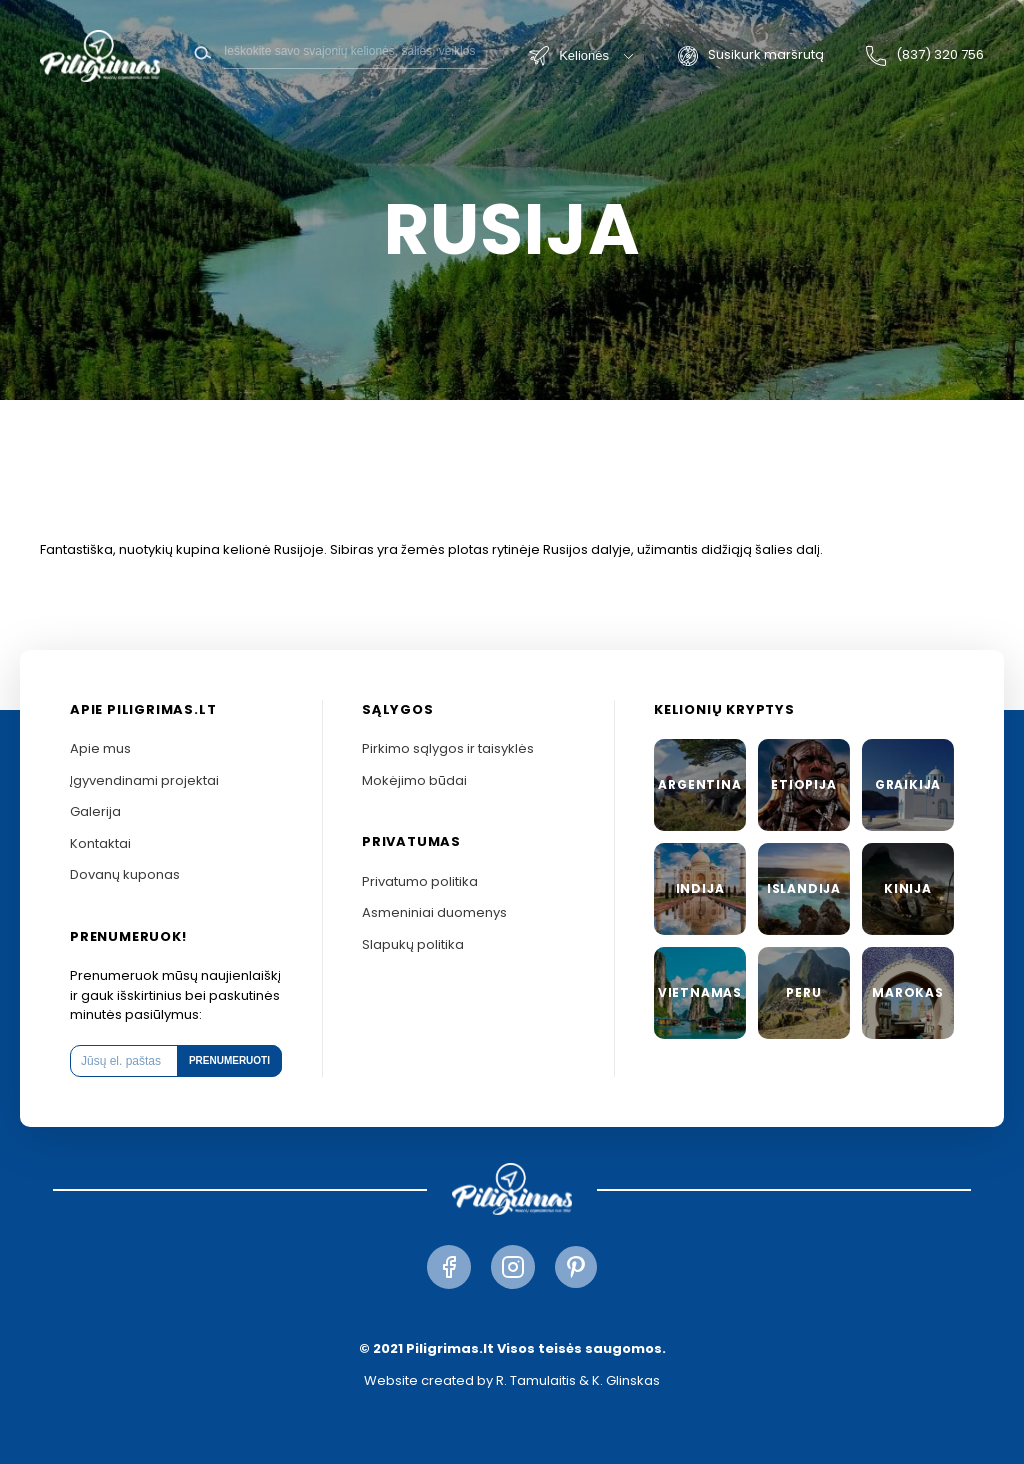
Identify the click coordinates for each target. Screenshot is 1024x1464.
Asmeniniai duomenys (434, 912)
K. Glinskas (626, 1380)
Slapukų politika (413, 944)
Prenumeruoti (229, 1060)
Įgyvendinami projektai (144, 780)
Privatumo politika (420, 881)
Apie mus (100, 748)
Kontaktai (100, 843)
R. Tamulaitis (536, 1380)
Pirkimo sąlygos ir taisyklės (448, 748)
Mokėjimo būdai (414, 780)
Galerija (95, 811)
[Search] (356, 51)
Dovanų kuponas (125, 874)
